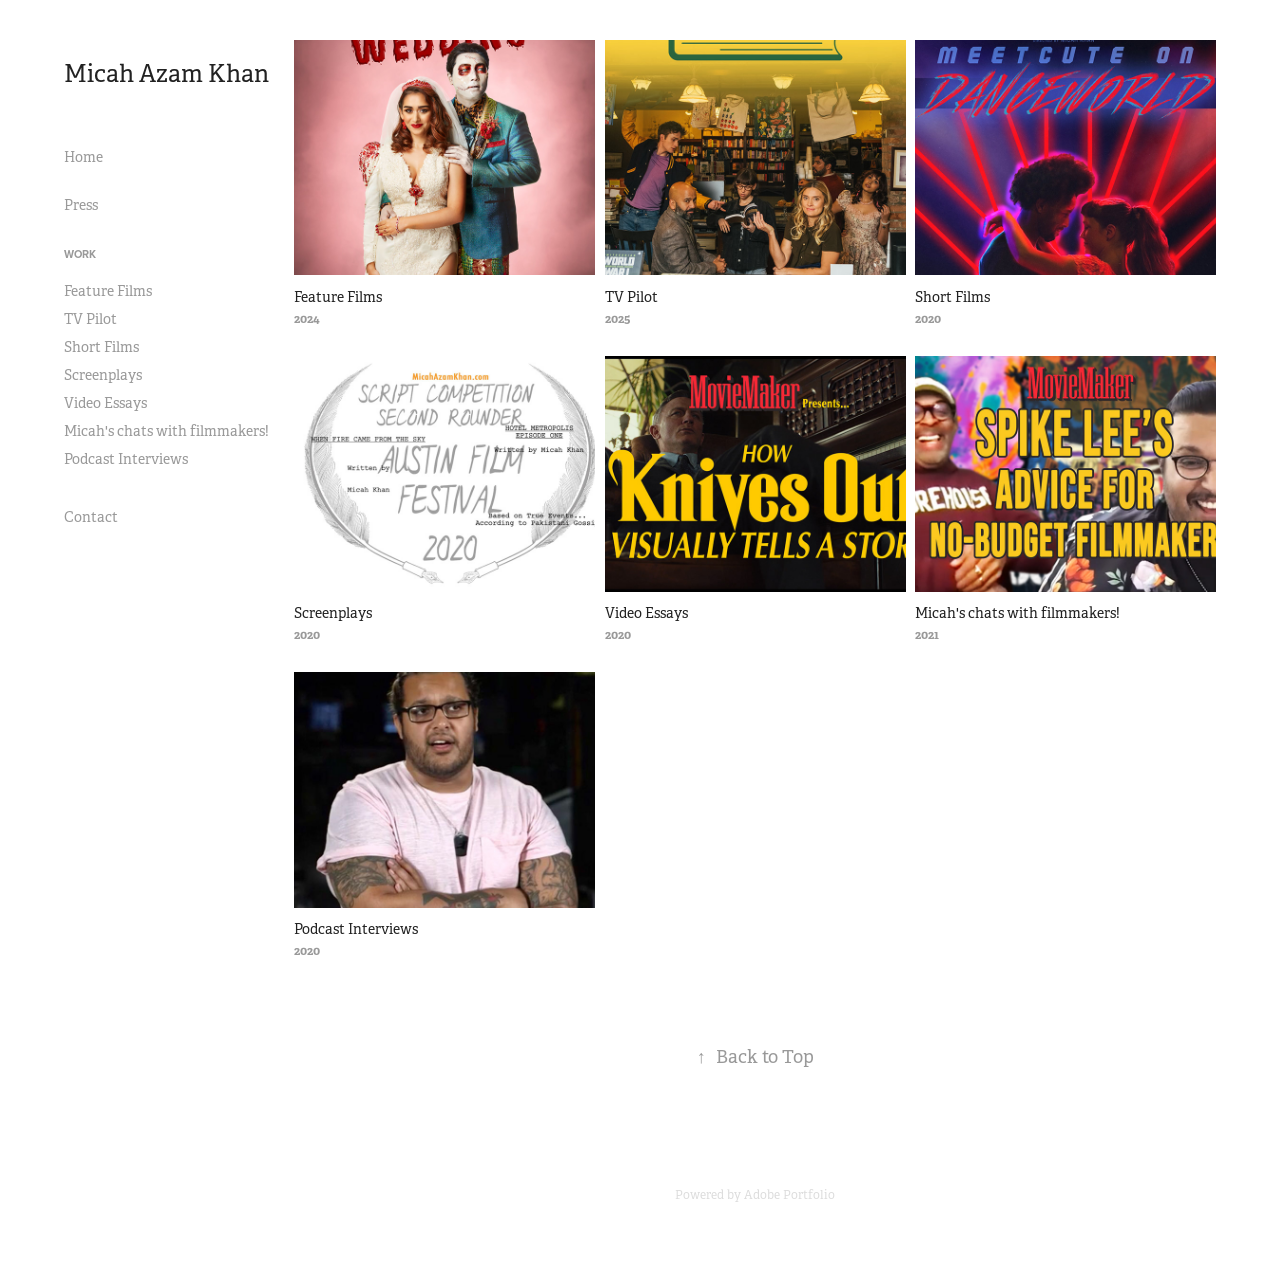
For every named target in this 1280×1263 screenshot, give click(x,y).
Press (81, 205)
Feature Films (108, 291)
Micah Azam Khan (166, 74)
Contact (91, 517)
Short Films (101, 347)
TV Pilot (90, 319)
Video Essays (105, 403)
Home (83, 157)
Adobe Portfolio (789, 1195)
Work (80, 254)
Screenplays (103, 375)
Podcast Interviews (126, 459)
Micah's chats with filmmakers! (166, 431)
